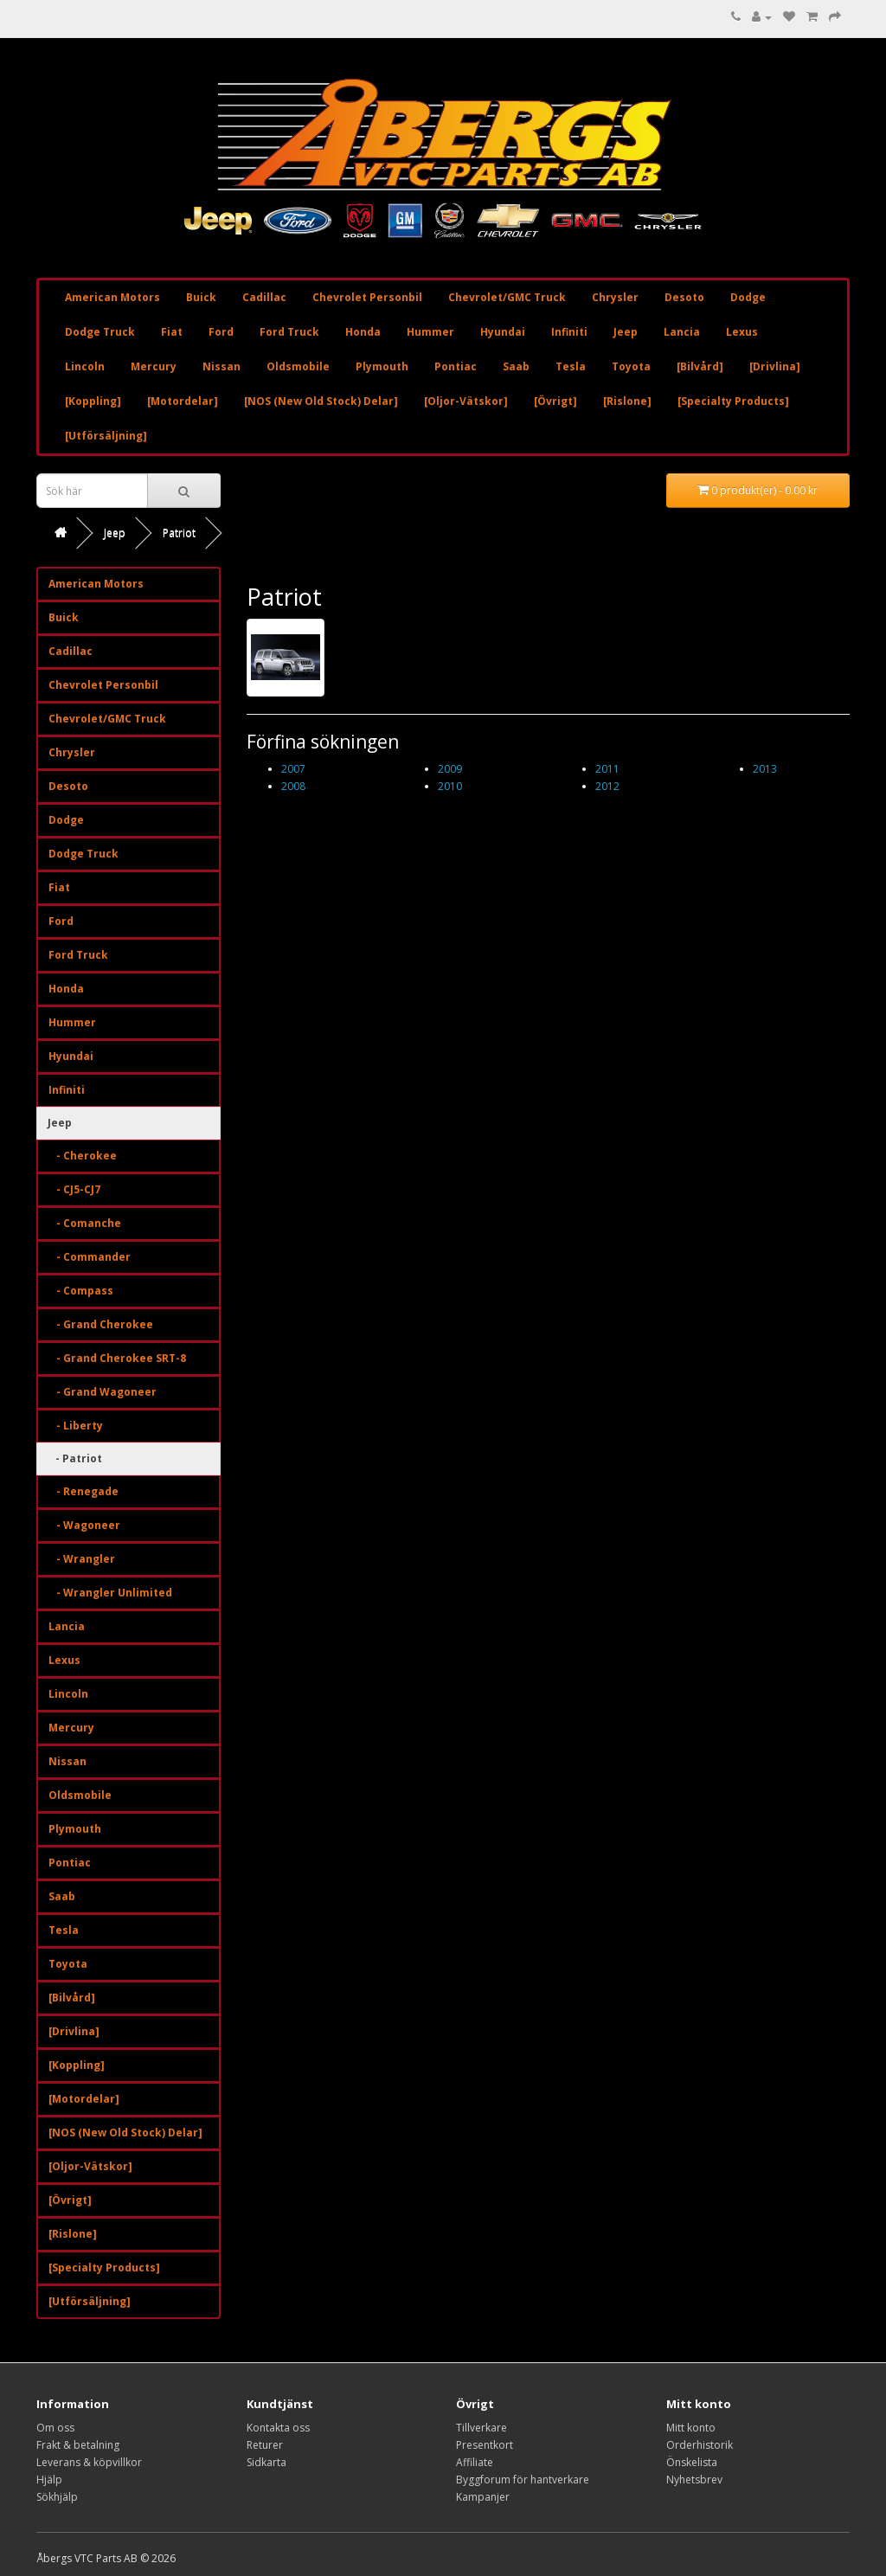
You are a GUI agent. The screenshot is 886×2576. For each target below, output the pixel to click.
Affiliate (474, 2462)
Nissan (221, 366)
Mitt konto (691, 2427)
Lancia (682, 331)
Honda (363, 331)
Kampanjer (483, 2496)
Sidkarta (266, 2462)
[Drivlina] (774, 366)
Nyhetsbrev (694, 2479)
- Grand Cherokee (100, 1324)
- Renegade (83, 1491)
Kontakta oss (278, 2427)
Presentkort (484, 2445)
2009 (450, 768)
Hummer (430, 331)
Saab (516, 366)
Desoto (684, 297)
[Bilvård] (700, 366)
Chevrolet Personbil (367, 297)
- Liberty (75, 1425)
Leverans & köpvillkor (89, 2462)
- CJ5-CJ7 (74, 1189)
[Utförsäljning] (106, 435)
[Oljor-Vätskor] (466, 401)
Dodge (748, 297)
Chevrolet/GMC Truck (507, 297)
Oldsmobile (298, 366)
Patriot (179, 532)
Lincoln (85, 366)
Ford (221, 331)
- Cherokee (82, 1155)
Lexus (742, 331)
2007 (293, 768)
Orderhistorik (699, 2445)
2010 (450, 786)
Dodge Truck (100, 331)
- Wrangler (81, 1558)
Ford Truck (289, 331)
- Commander (89, 1256)
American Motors (112, 297)
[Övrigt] (555, 401)
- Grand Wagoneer (102, 1391)
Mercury (154, 366)
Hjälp (49, 2479)
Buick (201, 297)
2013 (765, 768)
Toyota (631, 366)
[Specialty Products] (733, 401)
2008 (293, 786)
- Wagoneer (84, 1525)
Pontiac (455, 366)
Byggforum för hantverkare (522, 2479)
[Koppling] (93, 401)
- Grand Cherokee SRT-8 (117, 1358)
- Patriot (75, 1458)
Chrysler (615, 297)
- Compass (80, 1290)
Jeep (625, 331)
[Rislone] (627, 401)
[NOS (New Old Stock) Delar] (321, 401)
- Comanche (84, 1223)
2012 (607, 786)
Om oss (55, 2427)
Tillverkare (481, 2427)
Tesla (570, 366)
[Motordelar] (182, 401)
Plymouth (382, 366)
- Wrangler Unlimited (110, 1592)
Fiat (172, 331)
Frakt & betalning (77, 2445)
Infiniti (569, 331)
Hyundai (502, 331)
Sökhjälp (57, 2496)
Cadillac (264, 297)
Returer (265, 2445)
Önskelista (691, 2462)
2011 (607, 768)
